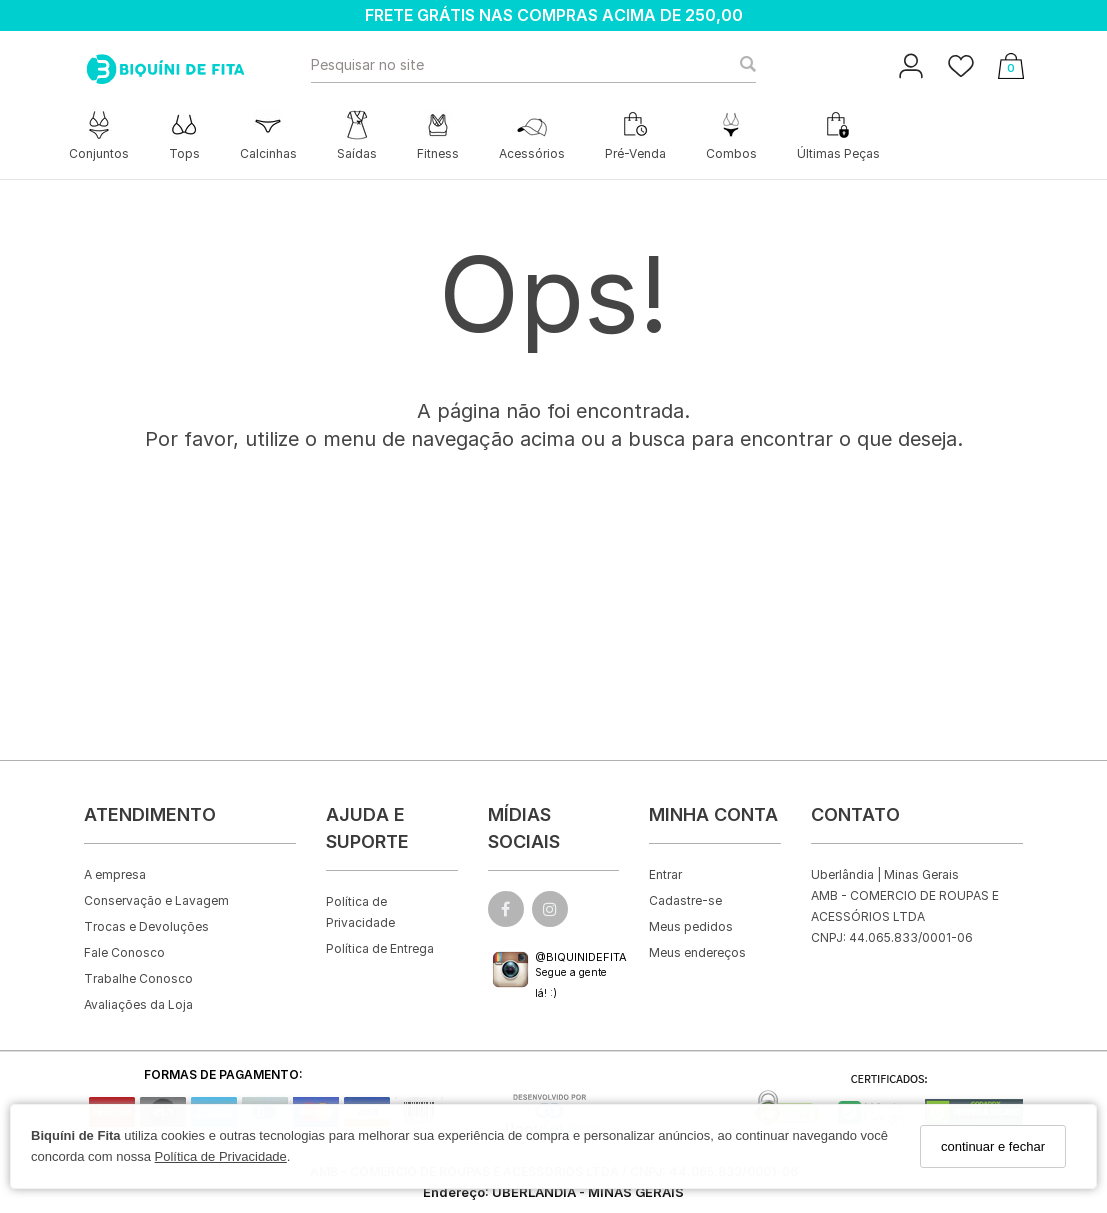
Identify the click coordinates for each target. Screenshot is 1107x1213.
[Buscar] (742, 65)
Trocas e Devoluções (146, 926)
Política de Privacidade (221, 1156)
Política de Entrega (380, 948)
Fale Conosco (124, 952)
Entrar (665, 874)
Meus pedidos (691, 926)
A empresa (115, 874)
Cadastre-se (685, 900)
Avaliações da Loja (138, 1004)
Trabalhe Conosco (138, 978)
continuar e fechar (993, 1146)
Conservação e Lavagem (156, 900)
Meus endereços (697, 952)
